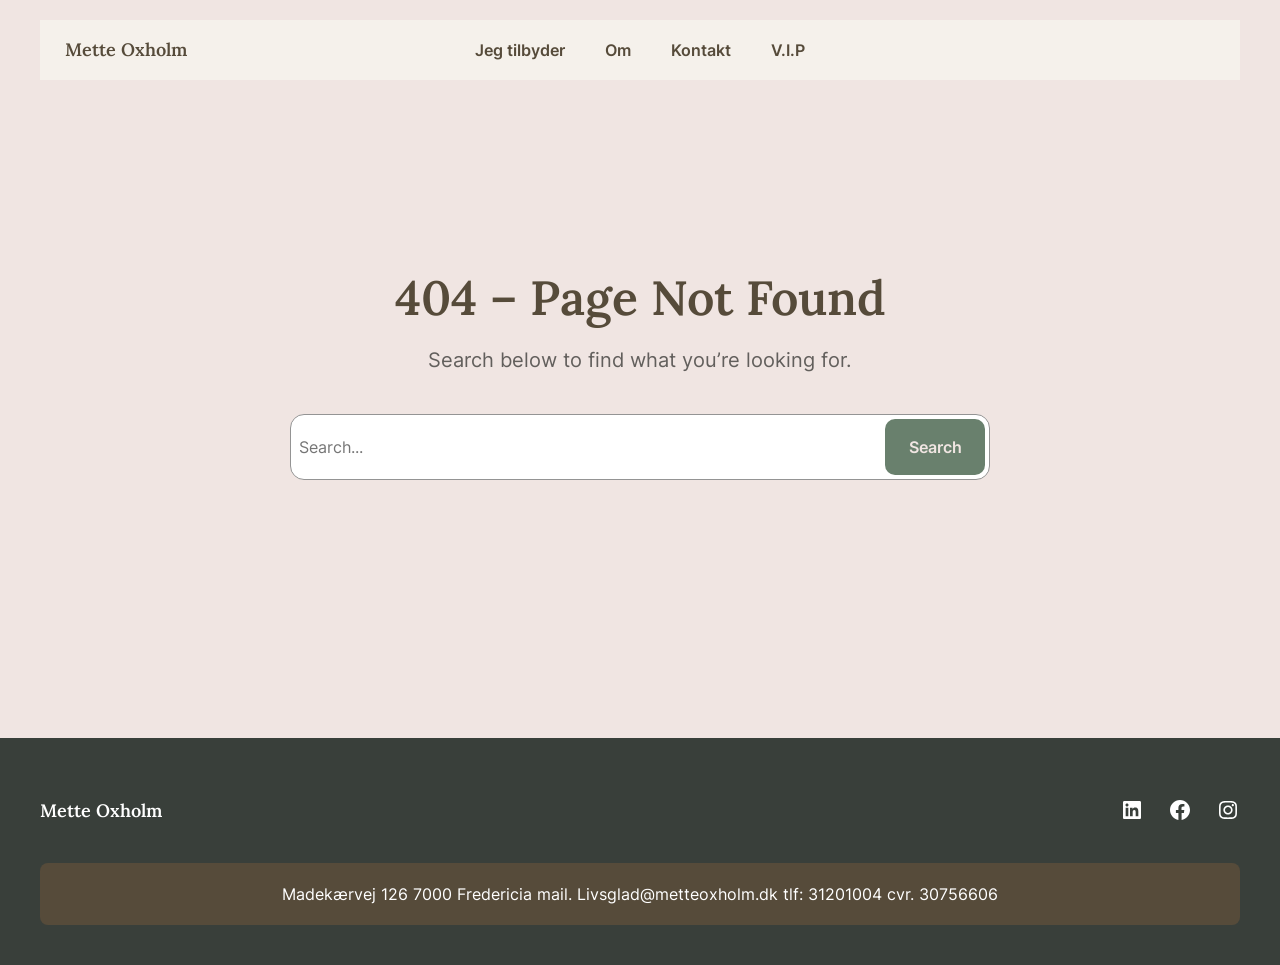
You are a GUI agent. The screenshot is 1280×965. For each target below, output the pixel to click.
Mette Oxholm (126, 49)
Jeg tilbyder (520, 50)
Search (935, 447)
